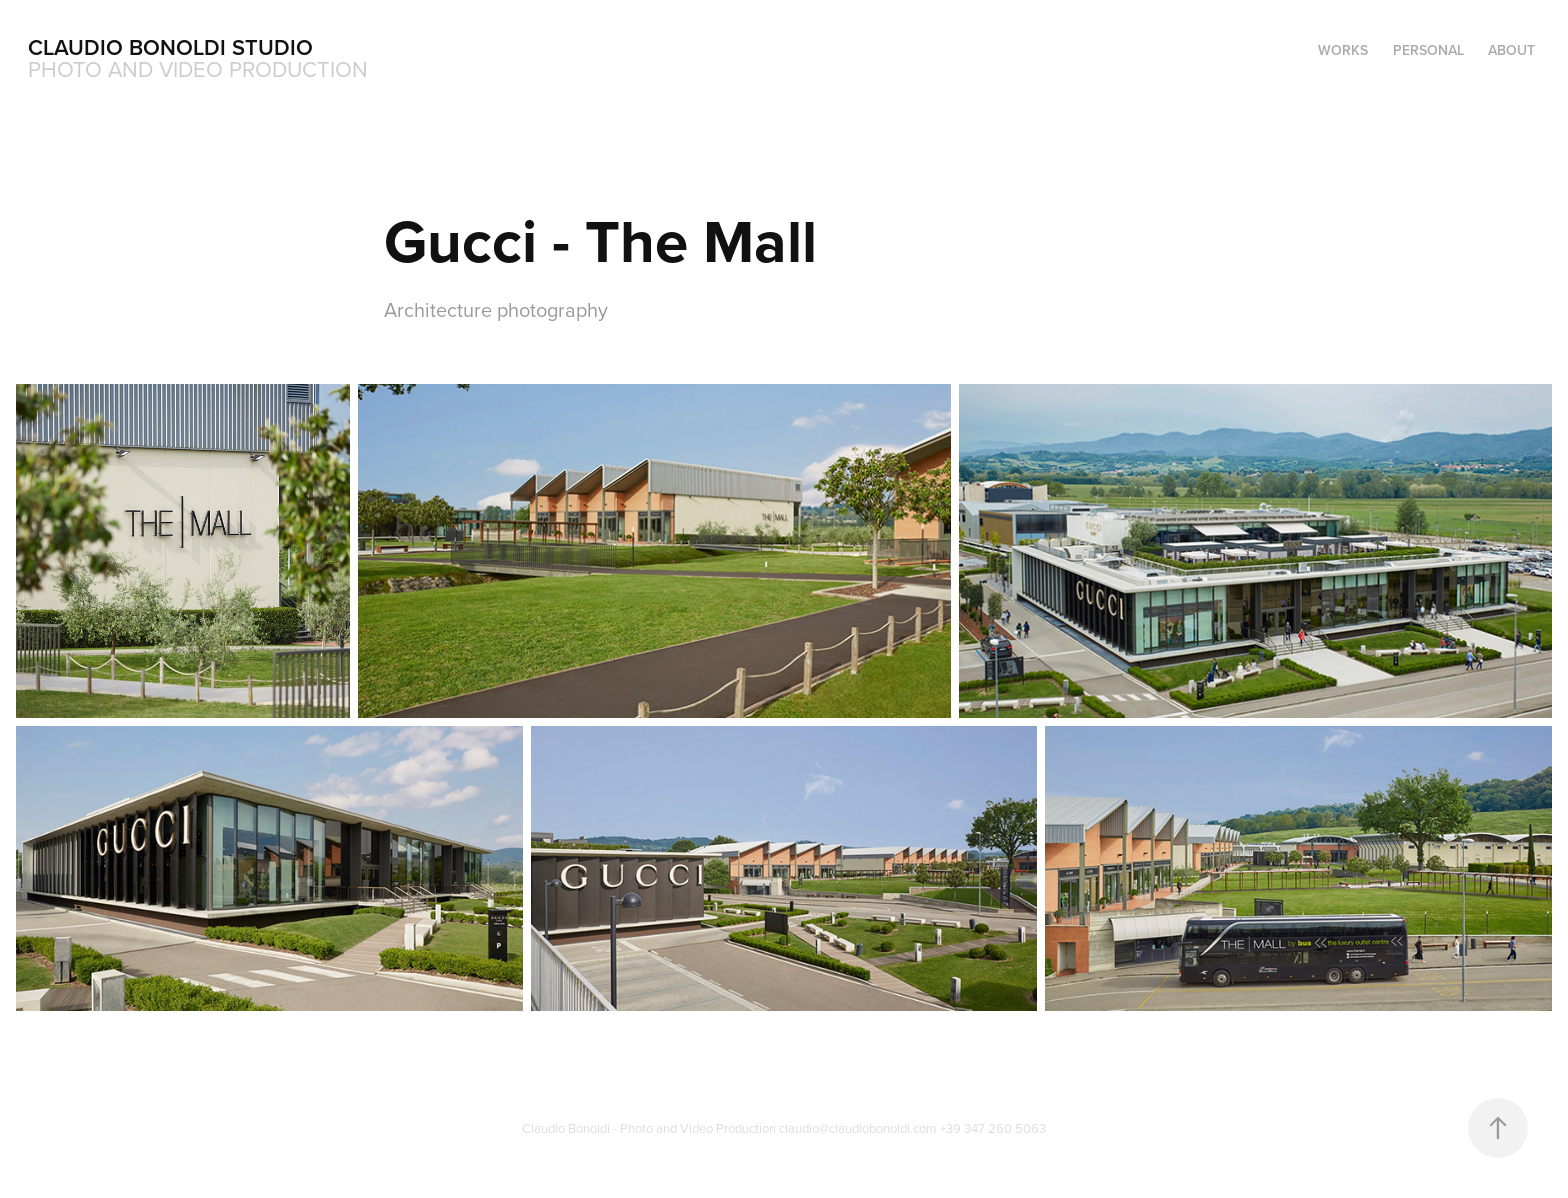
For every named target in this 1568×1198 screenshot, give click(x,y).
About (1511, 50)
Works (1343, 50)
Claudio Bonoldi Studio (170, 47)
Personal (1428, 50)
